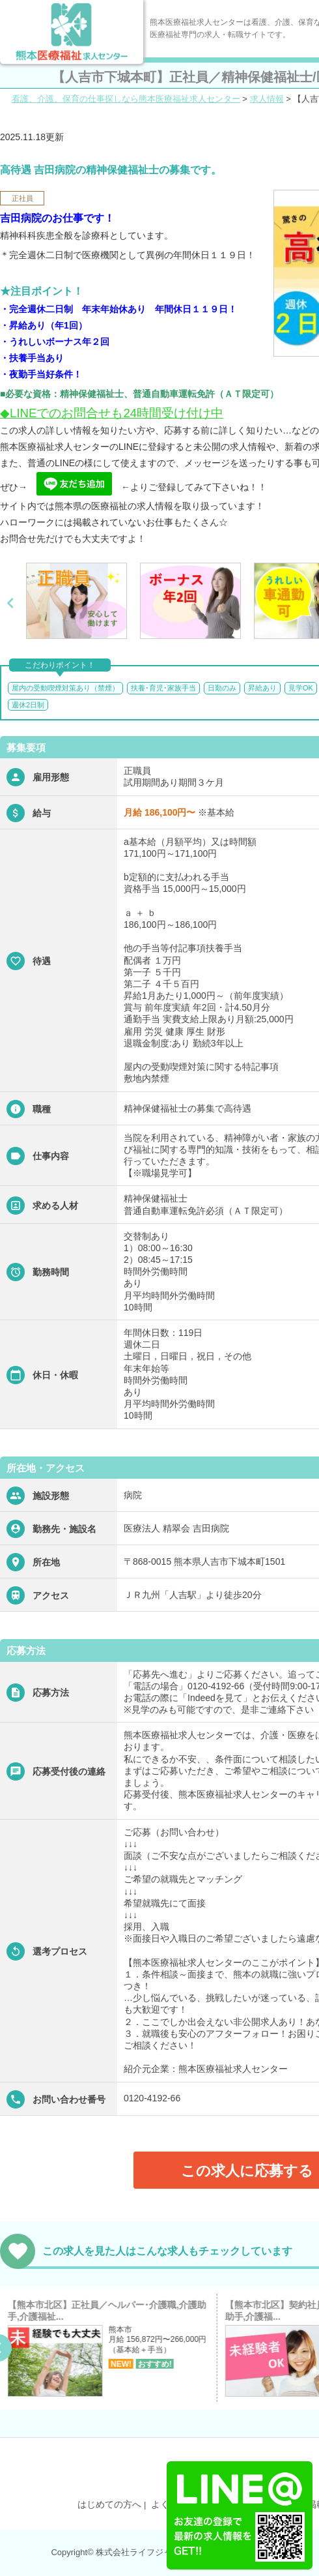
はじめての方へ (109, 2504)
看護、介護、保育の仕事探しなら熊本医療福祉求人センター (126, 99)
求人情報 (267, 99)
